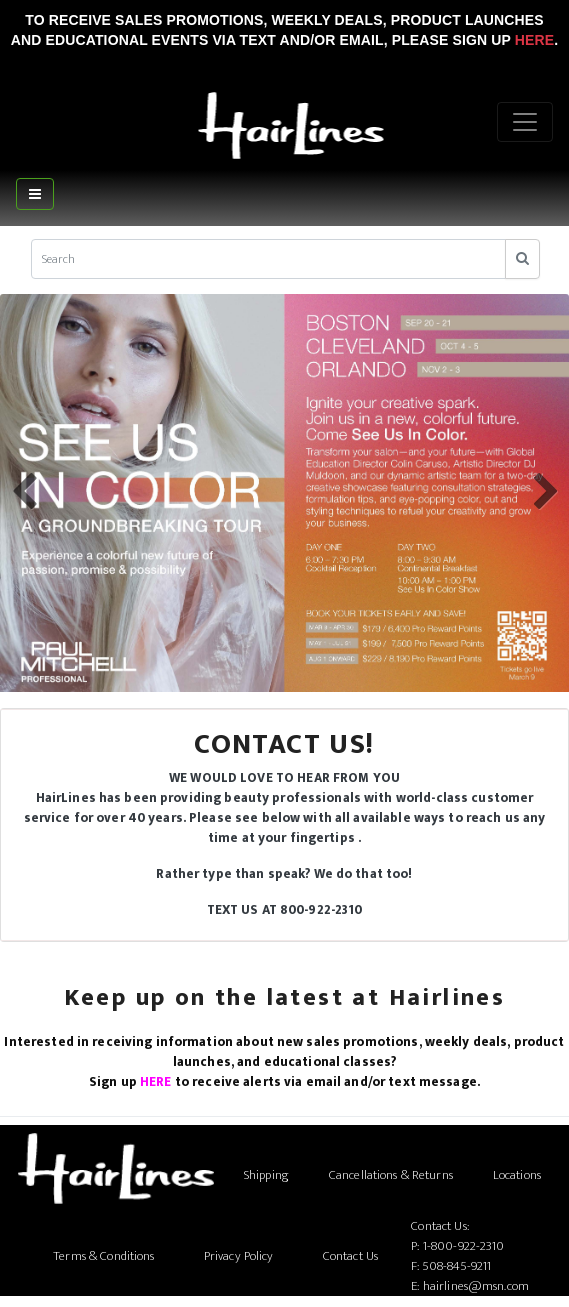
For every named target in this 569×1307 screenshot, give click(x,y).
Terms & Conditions (103, 1256)
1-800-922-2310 (464, 1246)
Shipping (266, 1175)
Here (534, 40)
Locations (517, 1175)
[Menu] (525, 122)
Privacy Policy (239, 1256)
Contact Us (350, 1256)
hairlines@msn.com (476, 1286)
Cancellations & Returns (391, 1175)
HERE (156, 1082)
